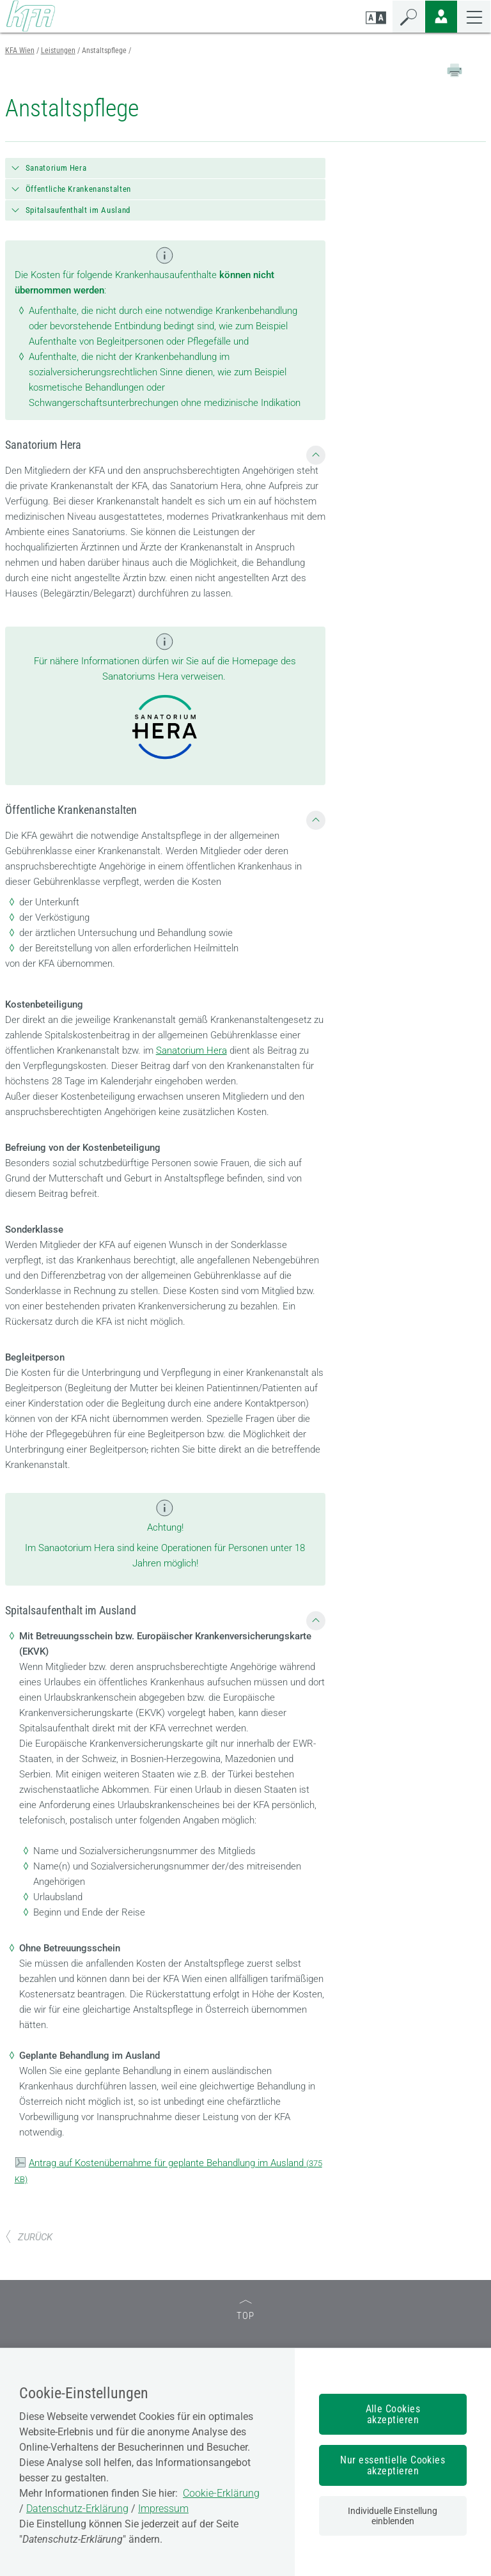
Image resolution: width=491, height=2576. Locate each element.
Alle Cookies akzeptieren (393, 2414)
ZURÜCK (28, 2237)
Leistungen (58, 50)
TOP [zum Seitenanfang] (245, 2311)
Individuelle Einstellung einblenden (392, 2516)
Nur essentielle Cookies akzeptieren (392, 2465)
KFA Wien (20, 50)
